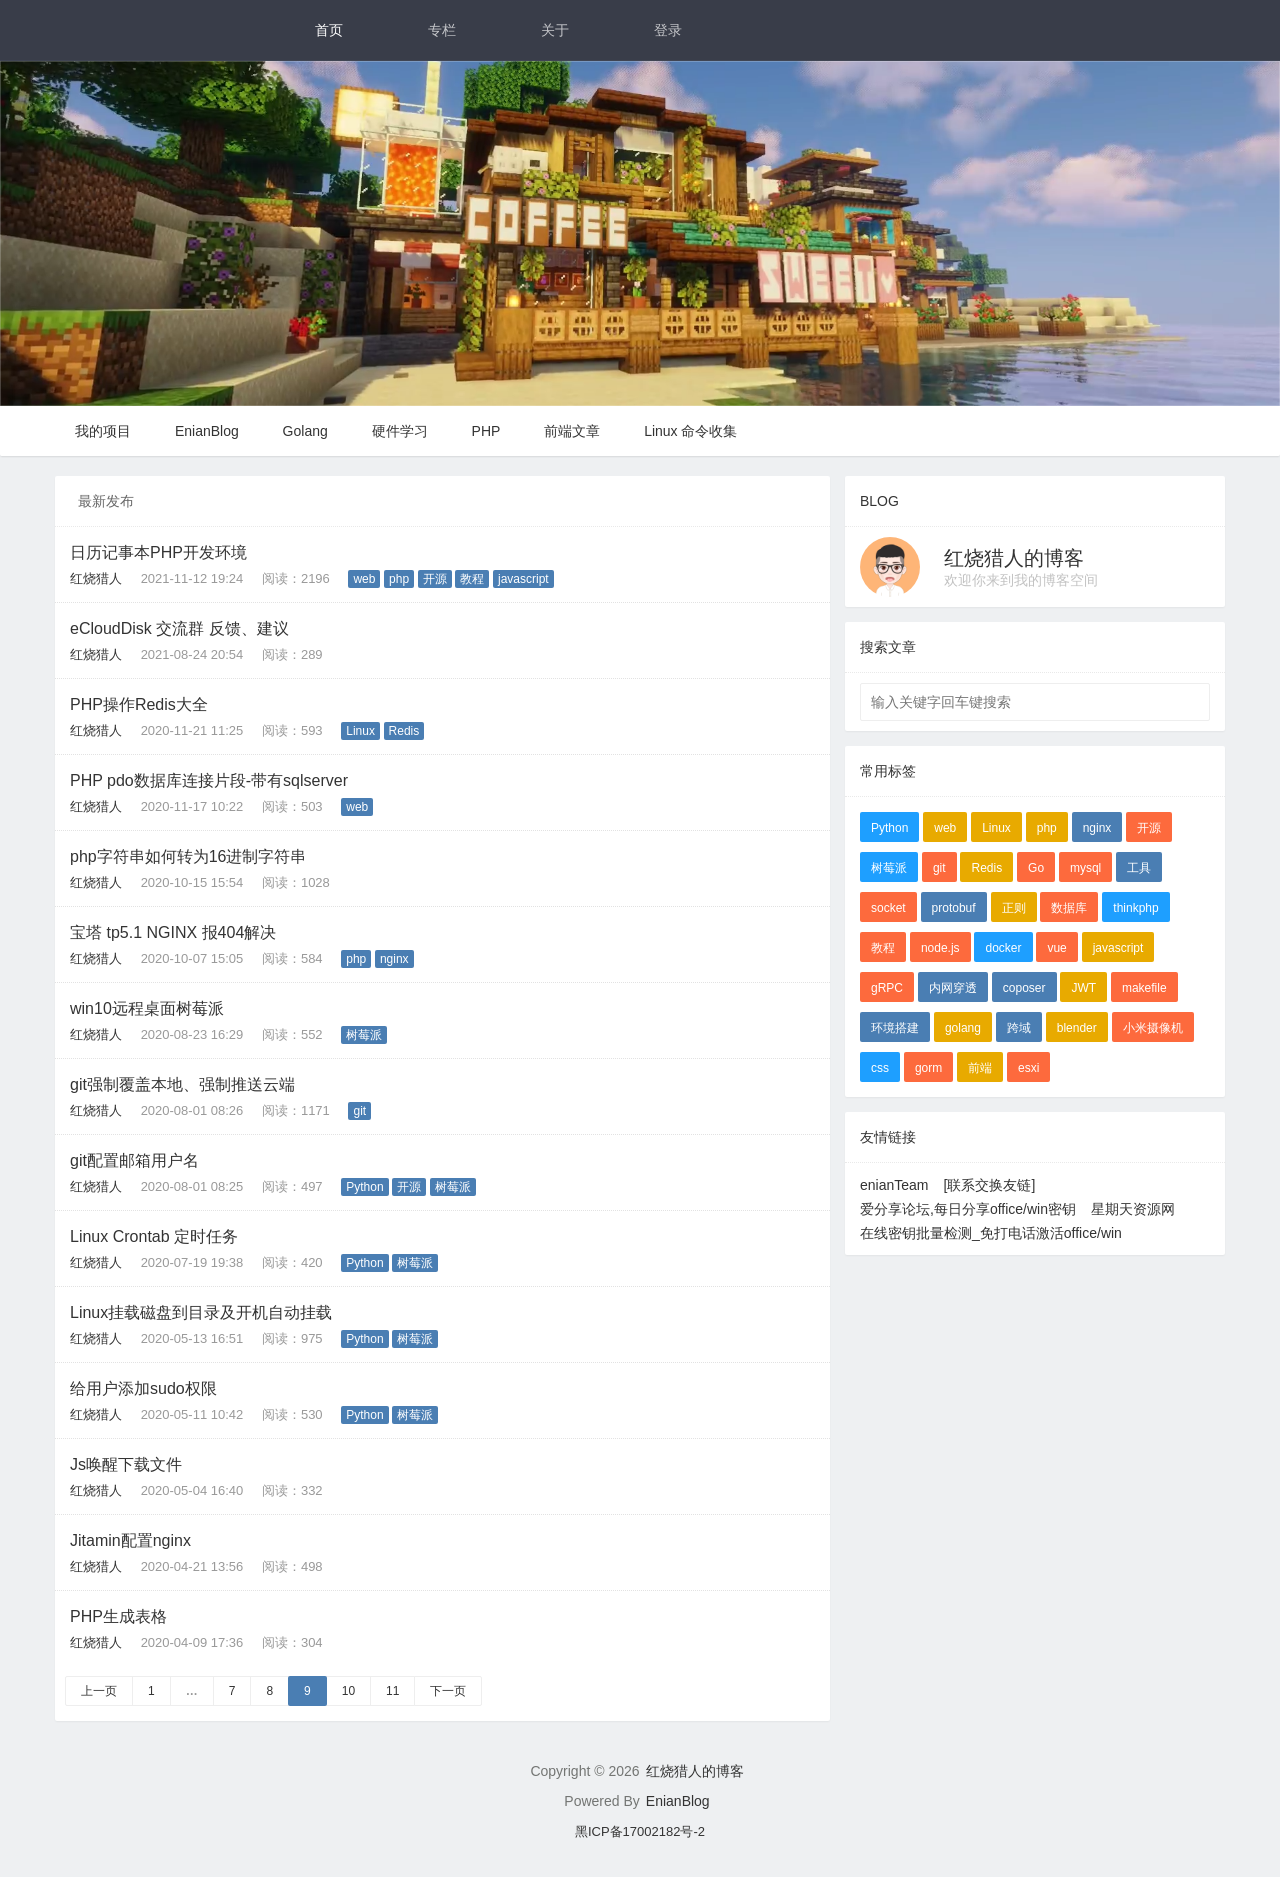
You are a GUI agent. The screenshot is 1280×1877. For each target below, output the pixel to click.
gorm (928, 1068)
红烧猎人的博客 (1014, 558)
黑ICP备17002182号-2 (640, 1831)
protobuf (954, 908)
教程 (472, 579)
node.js (940, 948)
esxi (1028, 1068)
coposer (1024, 988)
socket (888, 908)
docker (1003, 948)
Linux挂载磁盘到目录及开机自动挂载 (201, 1312)
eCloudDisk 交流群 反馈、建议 (179, 628)
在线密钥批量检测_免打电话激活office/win (991, 1233)
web (364, 579)
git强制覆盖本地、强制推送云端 (182, 1084)
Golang (305, 431)
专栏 (442, 30)
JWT (1083, 988)
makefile (1144, 988)
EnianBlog (207, 431)
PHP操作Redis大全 (139, 704)
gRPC (887, 988)
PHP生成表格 (118, 1616)
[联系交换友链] (990, 1185)
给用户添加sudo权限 (143, 1388)
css (880, 1068)
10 (348, 1691)
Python (364, 1187)
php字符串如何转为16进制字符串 (188, 856)
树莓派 (364, 1035)
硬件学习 (400, 431)
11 (392, 1691)
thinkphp (1135, 908)
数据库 (1069, 908)
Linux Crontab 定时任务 (154, 1236)
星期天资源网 (1133, 1209)
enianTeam (894, 1185)
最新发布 (106, 501)
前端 (980, 1068)
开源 (435, 579)
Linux (360, 731)
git (359, 1111)
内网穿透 (953, 988)
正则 (1014, 908)
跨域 (1019, 1028)
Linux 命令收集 (690, 431)
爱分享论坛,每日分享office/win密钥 (968, 1209)
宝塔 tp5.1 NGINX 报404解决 (173, 932)
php (399, 579)
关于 (555, 30)
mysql (1085, 868)
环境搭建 (895, 1028)
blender (1077, 1028)
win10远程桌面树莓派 (147, 1008)
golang (963, 1028)
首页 (329, 30)
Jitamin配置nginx (130, 1540)
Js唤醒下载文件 (126, 1464)
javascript (523, 579)
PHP (486, 431)
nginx (394, 959)
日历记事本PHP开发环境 (158, 552)
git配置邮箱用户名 (134, 1160)
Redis (404, 731)
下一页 (448, 1691)
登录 (668, 30)
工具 (1139, 868)
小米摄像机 (1153, 1028)
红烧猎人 (96, 578)
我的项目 (103, 431)
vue (1056, 948)
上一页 (99, 1691)
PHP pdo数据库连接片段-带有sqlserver (209, 780)
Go (1036, 868)
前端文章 (572, 431)
